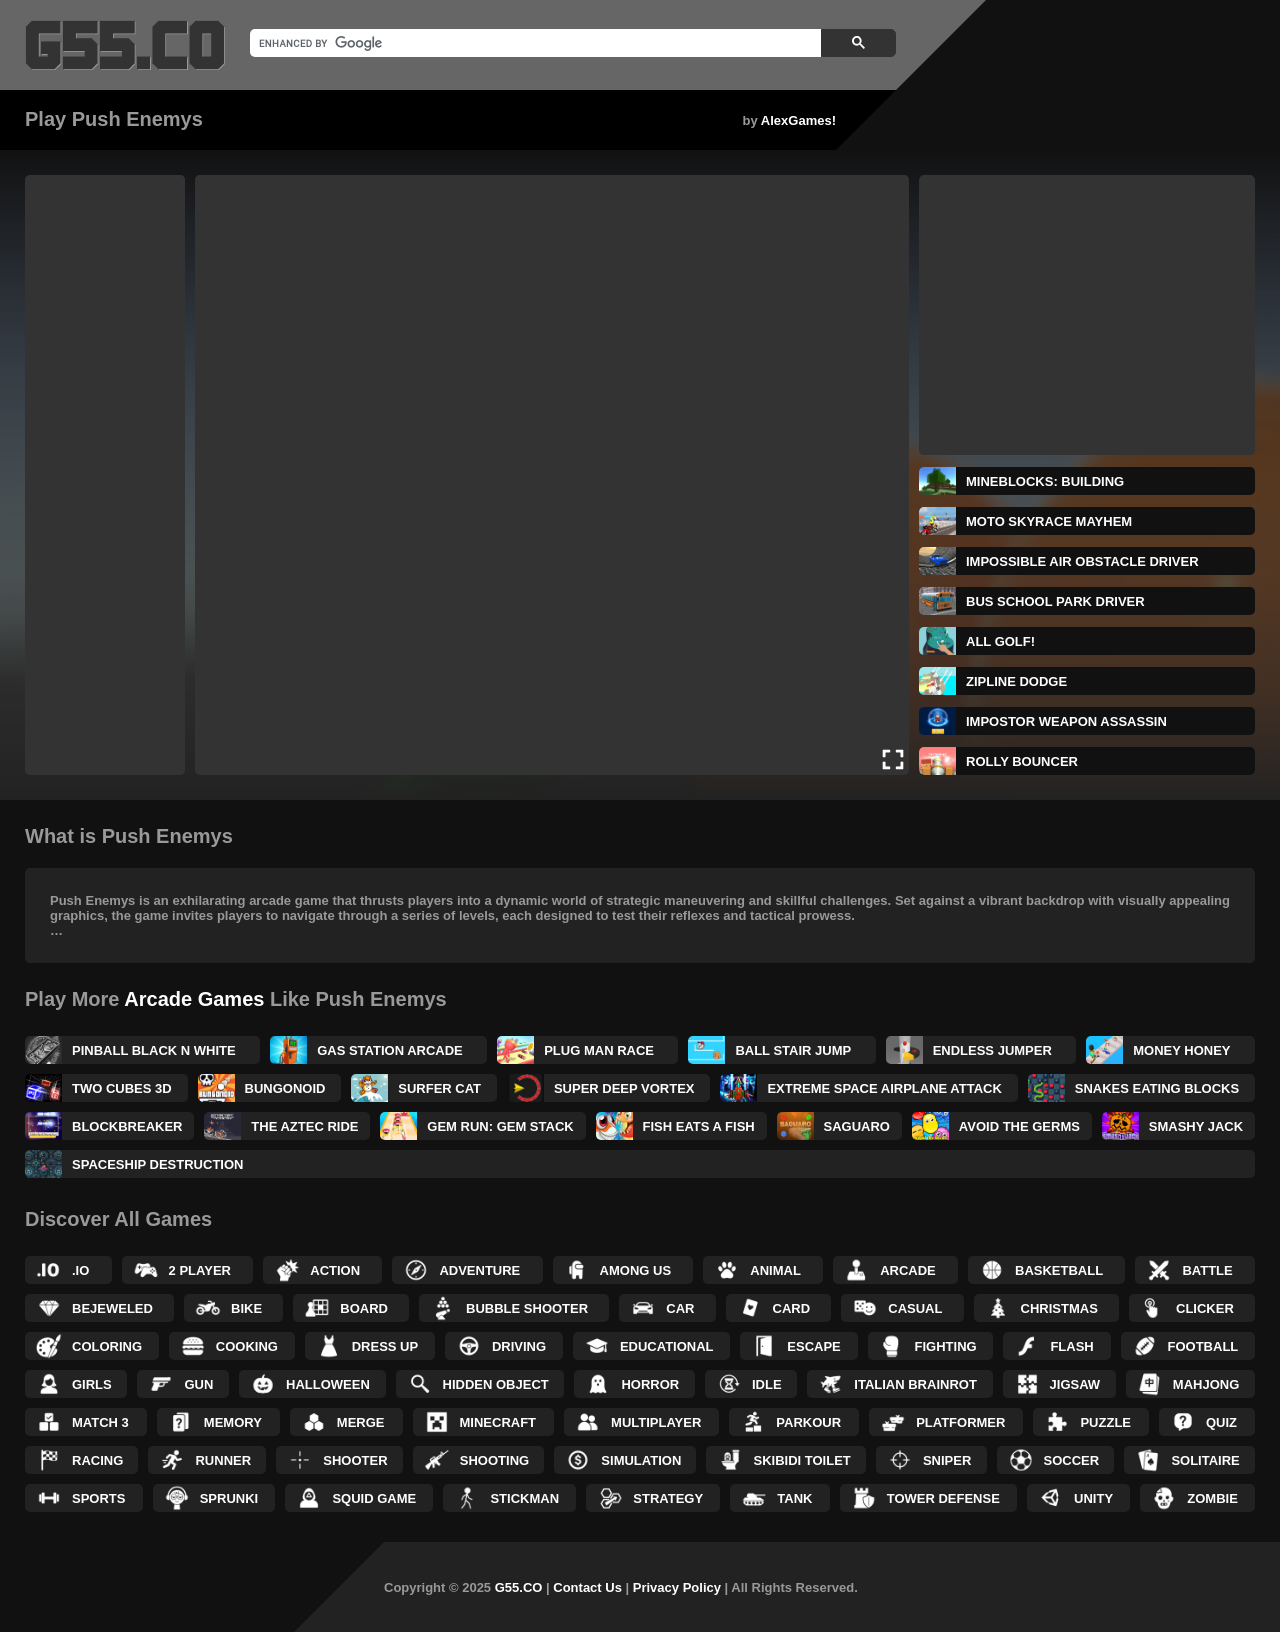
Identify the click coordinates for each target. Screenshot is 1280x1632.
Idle (767, 1384)
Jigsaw (1075, 1384)
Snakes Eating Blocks (1157, 1088)
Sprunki (229, 1498)
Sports (98, 1498)
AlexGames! (798, 120)
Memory (233, 1422)
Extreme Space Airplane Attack (884, 1088)
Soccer (1072, 1460)
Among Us (636, 1270)
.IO (80, 1270)
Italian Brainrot (915, 1384)
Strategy (668, 1498)
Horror (650, 1384)
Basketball (1059, 1270)
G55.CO (519, 1587)
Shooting (494, 1460)
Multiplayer (656, 1422)
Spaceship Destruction (157, 1164)
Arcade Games (194, 999)
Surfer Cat (439, 1088)
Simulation (641, 1460)
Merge (361, 1422)
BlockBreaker (127, 1126)
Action (335, 1270)
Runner (223, 1460)
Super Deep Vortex (624, 1088)
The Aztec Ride (304, 1126)
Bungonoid (285, 1088)
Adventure (479, 1270)
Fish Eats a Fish (699, 1126)
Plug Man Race (599, 1050)
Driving (519, 1346)
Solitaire (1205, 1460)
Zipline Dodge (1016, 681)
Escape (813, 1346)
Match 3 (100, 1422)
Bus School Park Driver (1055, 601)
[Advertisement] (105, 475)
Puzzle (1105, 1422)
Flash (1071, 1346)
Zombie (1212, 1498)
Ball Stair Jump (793, 1050)
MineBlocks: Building (1045, 481)
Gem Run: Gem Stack (500, 1126)
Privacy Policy (677, 1587)
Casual (915, 1308)
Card (792, 1308)
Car (680, 1308)
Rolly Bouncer (1022, 761)
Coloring (107, 1346)
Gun (198, 1384)
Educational (667, 1346)
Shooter (355, 1460)
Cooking (247, 1346)
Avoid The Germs (1019, 1126)
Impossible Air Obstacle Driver (1082, 561)
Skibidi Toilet (801, 1460)
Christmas (1059, 1308)
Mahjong (1206, 1384)
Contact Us (587, 1587)
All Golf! (1000, 641)
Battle (1207, 1270)
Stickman (524, 1498)
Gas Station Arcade (390, 1050)
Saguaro (857, 1126)
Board (364, 1308)
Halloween (328, 1384)
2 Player (200, 1270)
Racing (97, 1460)
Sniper (947, 1460)
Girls (92, 1384)
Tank (794, 1498)
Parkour (808, 1422)
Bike (246, 1308)
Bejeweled (112, 1308)
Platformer (960, 1422)
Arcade (908, 1270)
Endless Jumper (992, 1050)
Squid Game (374, 1498)
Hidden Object (496, 1384)
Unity (1093, 1498)
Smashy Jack (1196, 1126)
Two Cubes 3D (122, 1088)
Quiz (1221, 1422)
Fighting (946, 1346)
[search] (533, 43)
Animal (775, 1270)
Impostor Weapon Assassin (1066, 721)
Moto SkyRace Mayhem (1049, 521)
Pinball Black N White (154, 1050)
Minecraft (498, 1422)
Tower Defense (943, 1498)
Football (1203, 1346)
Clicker (1205, 1308)
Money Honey (1181, 1050)
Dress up (385, 1346)
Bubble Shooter (527, 1308)
